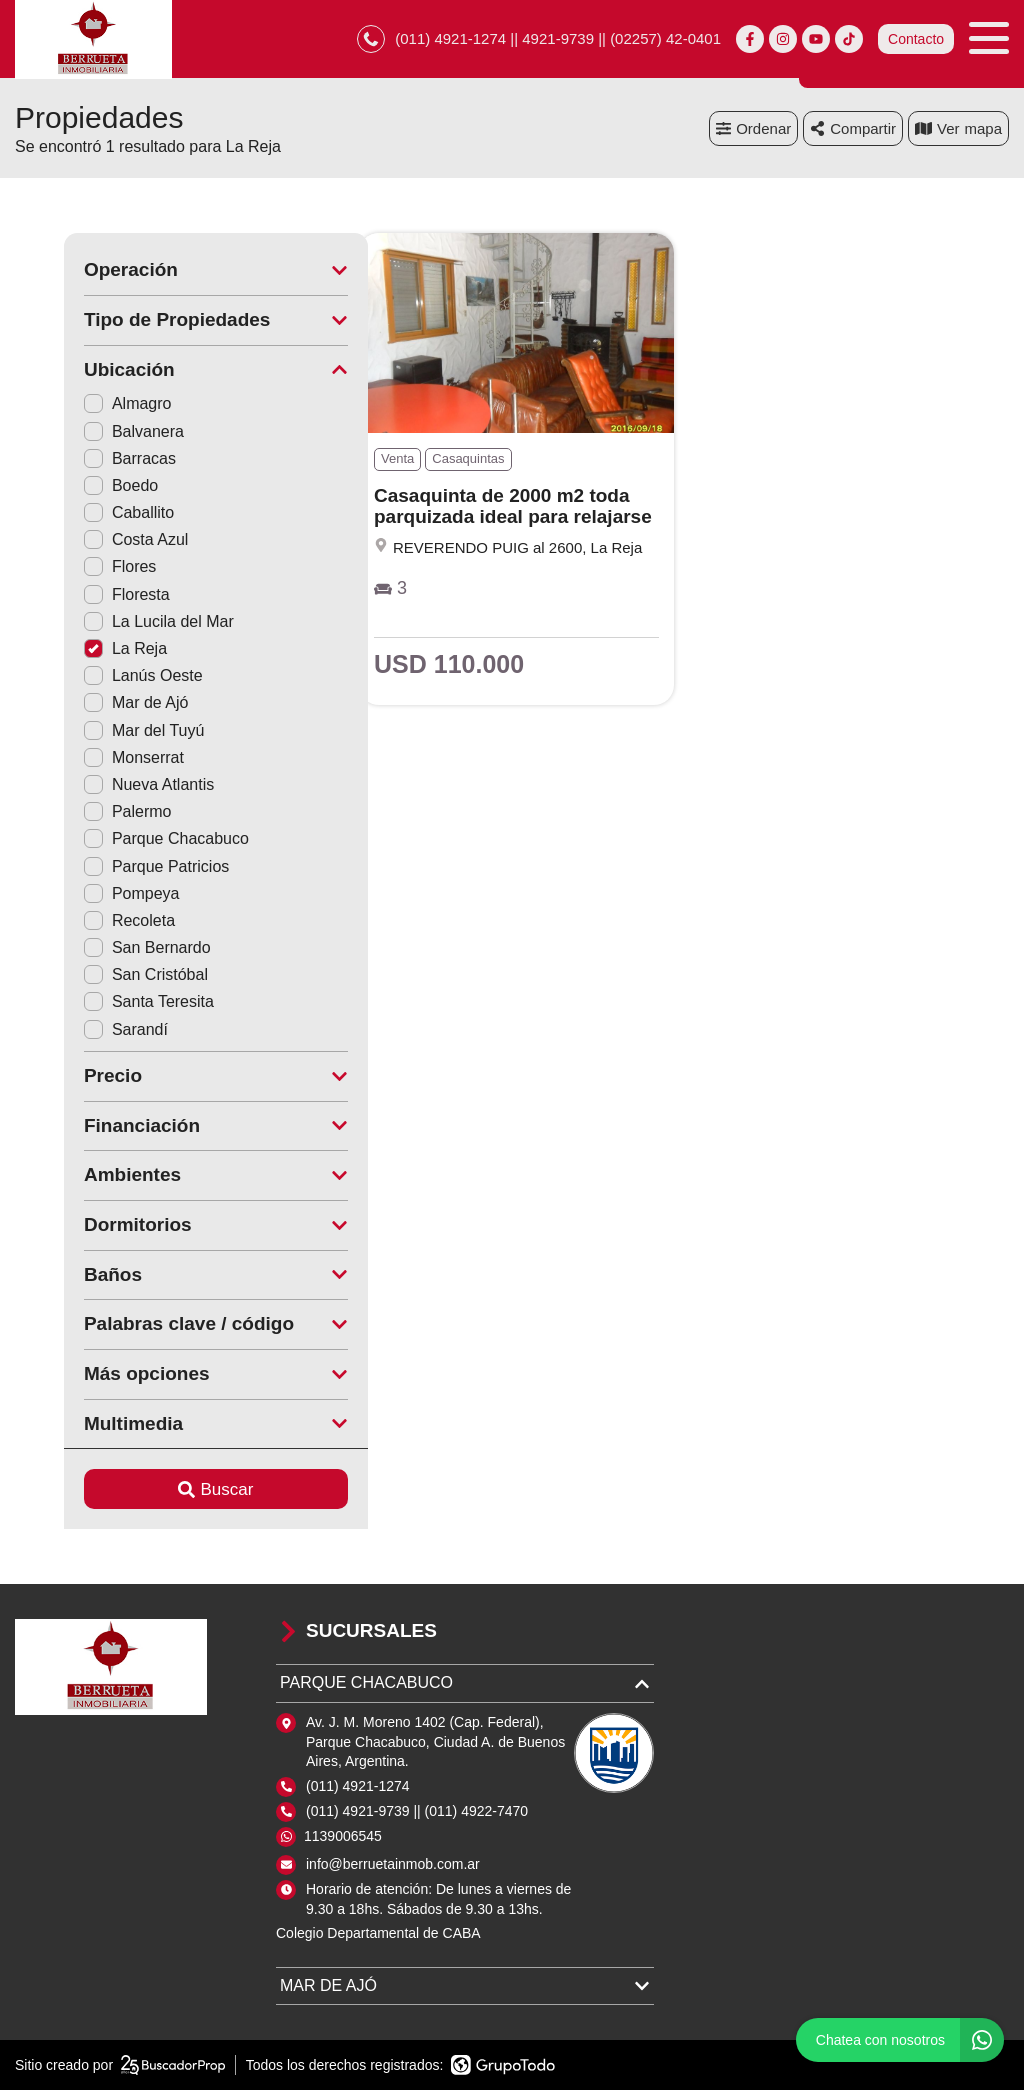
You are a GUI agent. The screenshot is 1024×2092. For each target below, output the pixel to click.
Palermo (79, 813)
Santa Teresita (100, 1003)
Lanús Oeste (94, 677)
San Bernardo (98, 949)
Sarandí (77, 1030)
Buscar (167, 1490)
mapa (958, 129)
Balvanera (85, 432)
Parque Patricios (107, 867)
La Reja (76, 650)
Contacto (916, 40)
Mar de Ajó (87, 704)
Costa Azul (87, 541)
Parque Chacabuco (117, 840)
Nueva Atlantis (100, 785)
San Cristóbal (97, 976)
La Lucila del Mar (110, 622)
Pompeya (83, 894)
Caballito (80, 514)
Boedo (72, 486)
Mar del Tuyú (95, 731)
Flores (71, 568)
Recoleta (80, 921)
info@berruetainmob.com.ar (393, 1865)
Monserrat (85, 758)
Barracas (81, 459)
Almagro (79, 405)
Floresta (78, 595)
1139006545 (343, 1838)
